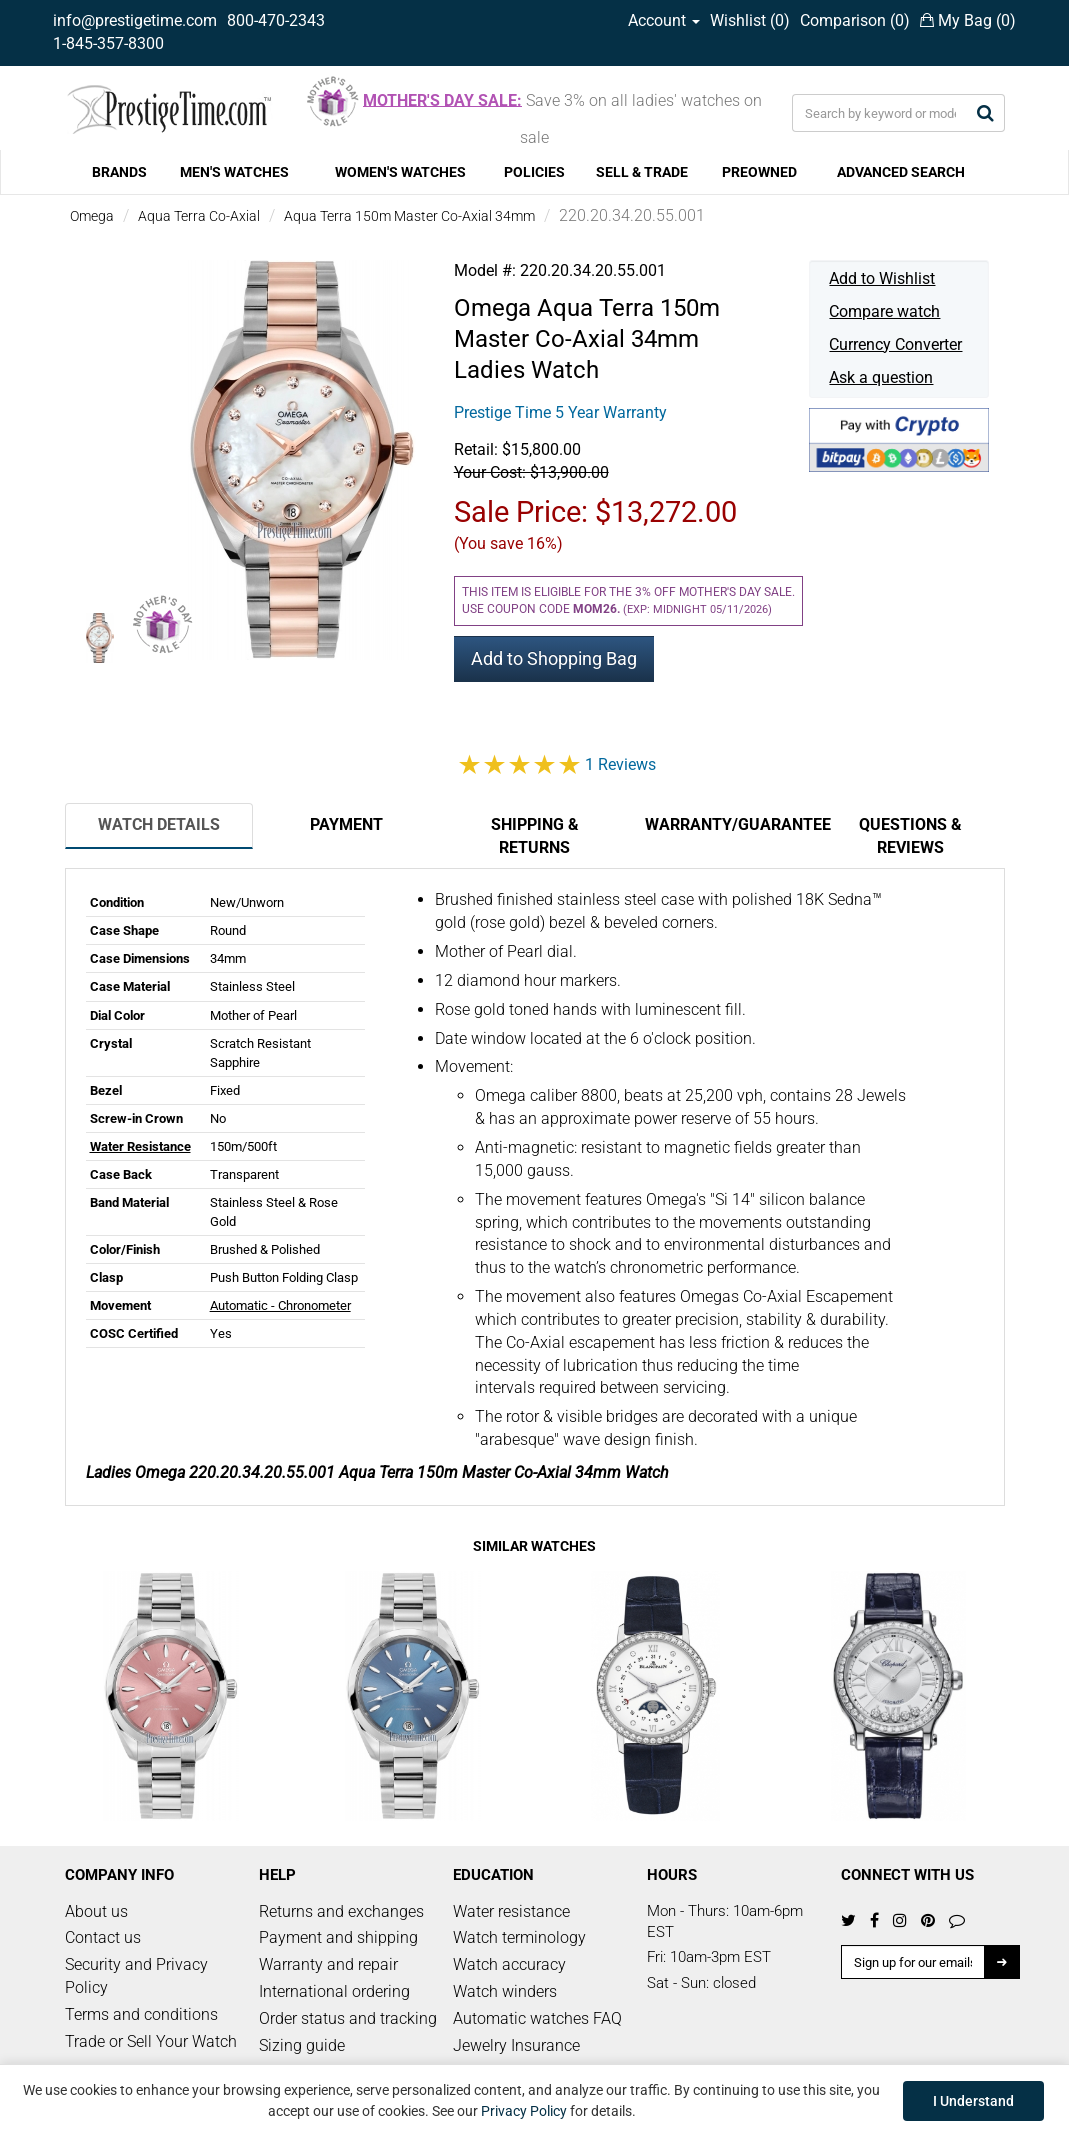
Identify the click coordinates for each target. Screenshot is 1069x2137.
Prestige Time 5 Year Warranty (560, 412)
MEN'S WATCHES (234, 172)
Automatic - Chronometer (280, 1305)
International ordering (334, 1991)
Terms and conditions (141, 2014)
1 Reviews (620, 764)
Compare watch (884, 311)
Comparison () (855, 20)
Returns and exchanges (341, 1911)
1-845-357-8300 (108, 43)
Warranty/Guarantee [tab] (731, 824)
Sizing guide (302, 2045)
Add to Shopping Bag (554, 658)
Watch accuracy (509, 1964)
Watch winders (505, 1991)
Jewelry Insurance (516, 2045)
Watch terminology (519, 1937)
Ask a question (881, 377)
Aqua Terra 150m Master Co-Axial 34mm (409, 216)
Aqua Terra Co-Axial (199, 216)
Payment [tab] (346, 824)
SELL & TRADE (642, 172)
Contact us (103, 1937)
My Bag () (968, 20)
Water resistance (511, 1911)
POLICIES (534, 172)
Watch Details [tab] (159, 824)
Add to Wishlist (882, 278)
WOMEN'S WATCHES (400, 172)
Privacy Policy (524, 2111)
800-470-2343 (276, 20)
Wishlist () (750, 20)
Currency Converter (895, 344)
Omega (92, 216)
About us (96, 1911)
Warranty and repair (328, 1964)
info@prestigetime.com (135, 20)
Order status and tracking (348, 2018)
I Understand (973, 2101)
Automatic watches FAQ (537, 2018)
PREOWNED (759, 172)
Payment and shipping (338, 1937)
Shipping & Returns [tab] (535, 836)
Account (664, 20)
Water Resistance (140, 1146)
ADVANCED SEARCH (901, 172)
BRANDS (119, 172)
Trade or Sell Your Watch (151, 2041)
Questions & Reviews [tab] (910, 836)
